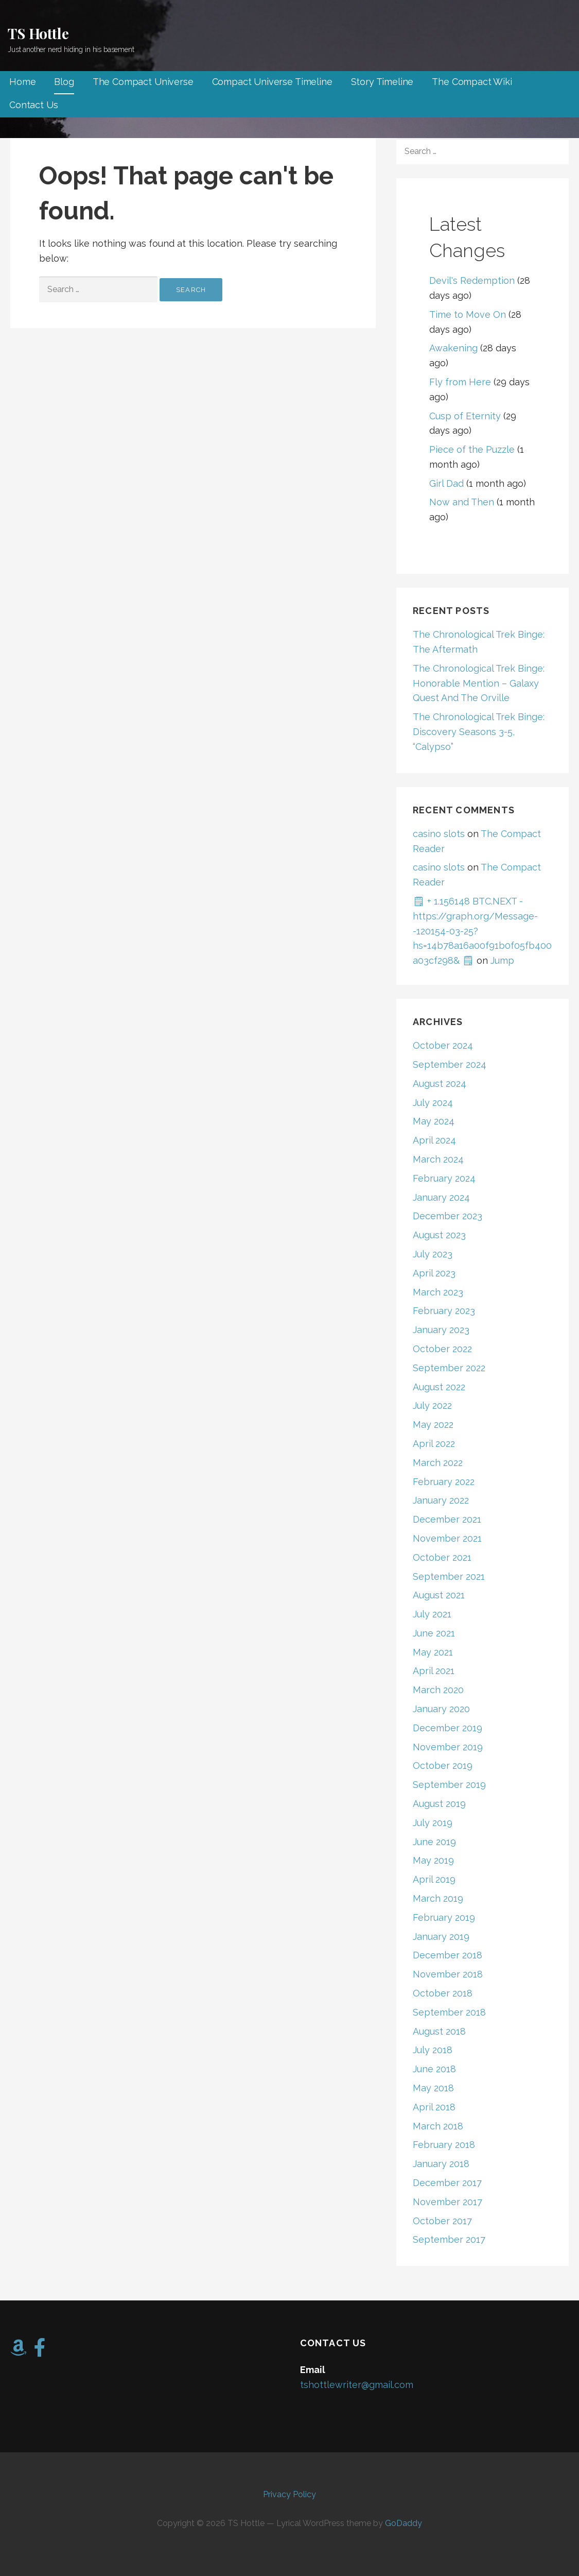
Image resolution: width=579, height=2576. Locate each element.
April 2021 (433, 1670)
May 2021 (433, 1652)
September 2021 (449, 1576)
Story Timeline (382, 81)
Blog (64, 81)
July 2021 (432, 1614)
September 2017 (449, 2239)
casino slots (439, 833)
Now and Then (461, 502)
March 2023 (438, 1292)
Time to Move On (467, 314)
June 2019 (434, 1841)
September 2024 (449, 1064)
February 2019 (444, 1917)
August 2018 (439, 2031)
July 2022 (432, 1405)
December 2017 (447, 2182)
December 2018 (447, 1955)
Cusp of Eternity (465, 416)
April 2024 (434, 1140)
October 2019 (442, 1765)
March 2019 (438, 1898)
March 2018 (438, 2126)
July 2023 (432, 1254)
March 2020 (438, 1689)
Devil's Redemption (472, 280)
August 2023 (439, 1235)
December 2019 (447, 1727)
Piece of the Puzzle (472, 449)
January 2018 (441, 2163)
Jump (502, 960)
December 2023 (447, 1215)
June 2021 (434, 1633)
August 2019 (439, 1803)
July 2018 (432, 2049)
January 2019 (441, 1936)
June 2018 (434, 2068)
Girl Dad (446, 483)
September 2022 (449, 1367)
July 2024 (433, 1102)
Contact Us (33, 104)
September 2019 (449, 1784)
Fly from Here (460, 382)
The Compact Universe (143, 81)
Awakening (453, 348)
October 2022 (442, 1348)
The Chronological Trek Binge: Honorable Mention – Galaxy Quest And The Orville (479, 683)
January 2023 (441, 1329)
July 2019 (432, 1822)
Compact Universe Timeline (272, 81)
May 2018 (433, 2088)
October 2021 (442, 1557)
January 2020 (441, 1708)
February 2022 (444, 1481)
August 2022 (439, 1386)
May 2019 (433, 1860)
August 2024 (439, 1083)
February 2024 (444, 1178)
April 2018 (434, 2107)
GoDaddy (403, 2523)
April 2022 (434, 1443)
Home (22, 81)
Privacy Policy (289, 2494)
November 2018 (448, 1974)
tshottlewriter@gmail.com (356, 2384)
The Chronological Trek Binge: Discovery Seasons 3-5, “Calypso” (479, 731)
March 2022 (438, 1462)
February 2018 (444, 2144)
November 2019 (448, 1747)
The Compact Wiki (472, 81)
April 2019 (434, 1879)
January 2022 (441, 1500)
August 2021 (439, 1595)
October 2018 (442, 1993)
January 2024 (441, 1197)
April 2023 (434, 1273)
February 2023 (444, 1310)
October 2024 (443, 1045)
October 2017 (442, 2220)
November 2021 (447, 1538)
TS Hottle (38, 33)
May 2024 (433, 1121)
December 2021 (447, 1519)
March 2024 (438, 1159)
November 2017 (447, 2201)
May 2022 (433, 1424)
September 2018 (449, 2012)
